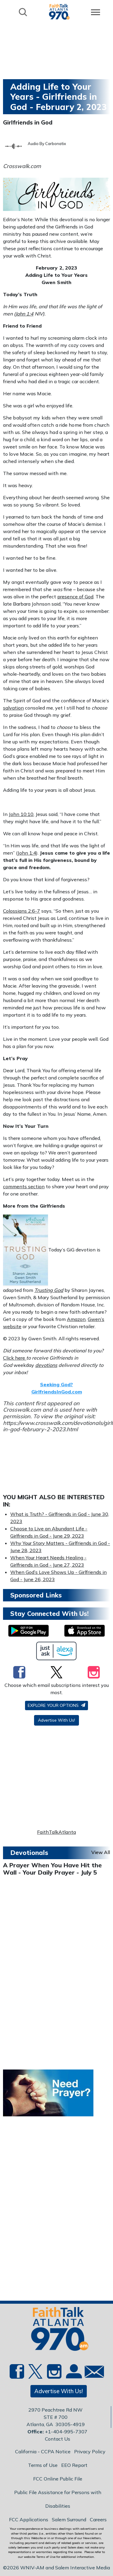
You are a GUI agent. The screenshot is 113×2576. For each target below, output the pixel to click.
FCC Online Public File (57, 2479)
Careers (98, 2519)
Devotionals (29, 1852)
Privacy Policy (89, 2451)
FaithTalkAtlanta (56, 1832)
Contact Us (57, 2439)
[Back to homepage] (59, 12)
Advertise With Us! (56, 1720)
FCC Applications (28, 2519)
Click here (14, 1358)
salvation (13, 708)
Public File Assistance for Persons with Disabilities (57, 2499)
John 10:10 (21, 814)
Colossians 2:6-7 (21, 911)
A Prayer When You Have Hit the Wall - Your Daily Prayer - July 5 (52, 1868)
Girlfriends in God (27, 122)
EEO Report (74, 2465)
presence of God (75, 597)
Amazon (76, 1319)
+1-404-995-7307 (66, 2432)
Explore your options (56, 1705)
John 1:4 (24, 314)
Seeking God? (56, 1384)
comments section (24, 1186)
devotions (46, 1365)
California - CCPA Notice (43, 2451)
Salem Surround (69, 2519)
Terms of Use (43, 2465)
